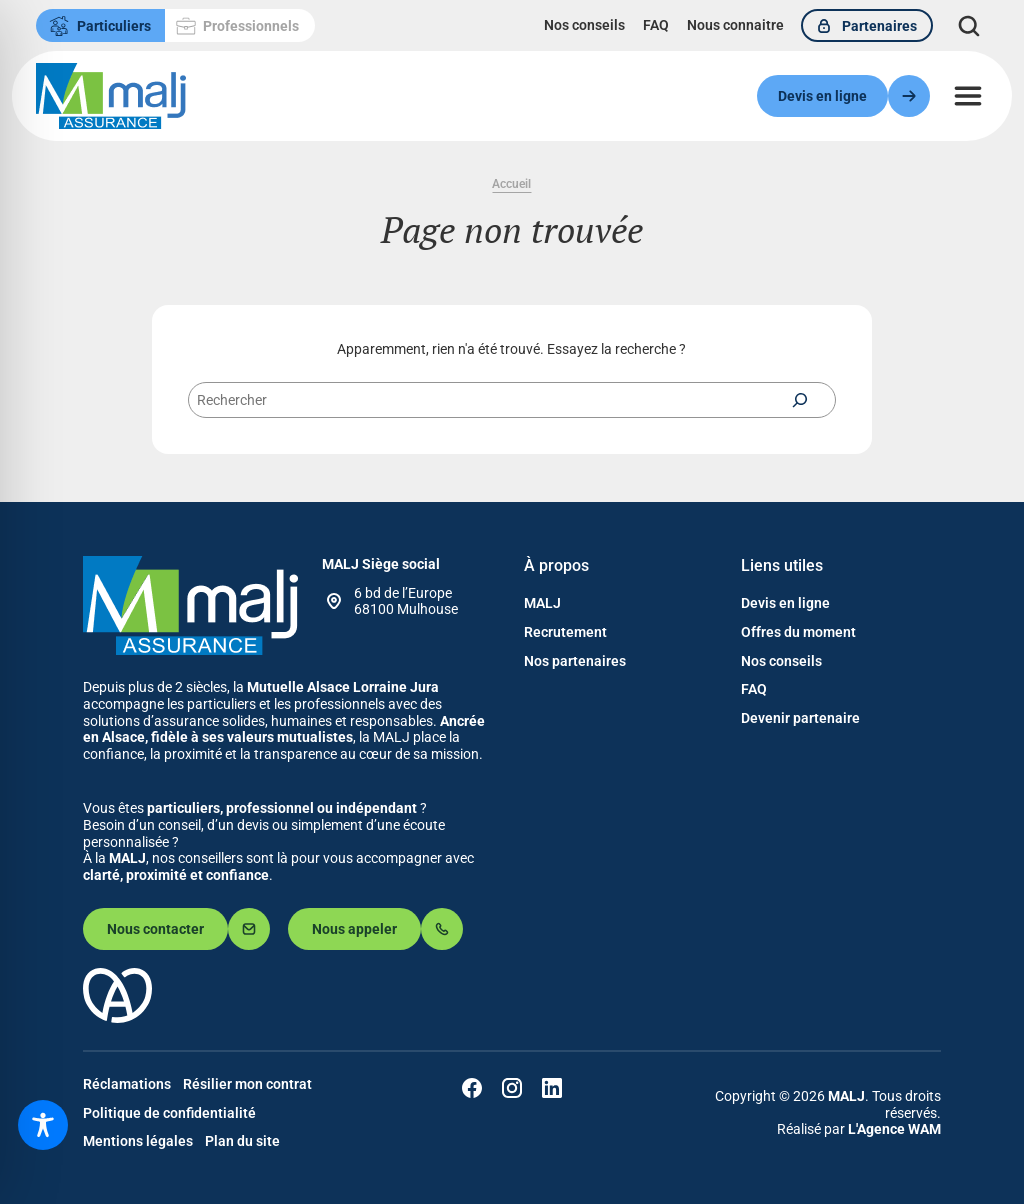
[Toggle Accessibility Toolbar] (43, 1125)
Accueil (511, 184)
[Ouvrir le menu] (968, 96)
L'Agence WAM (894, 1129)
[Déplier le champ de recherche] (969, 25)
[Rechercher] (800, 400)
